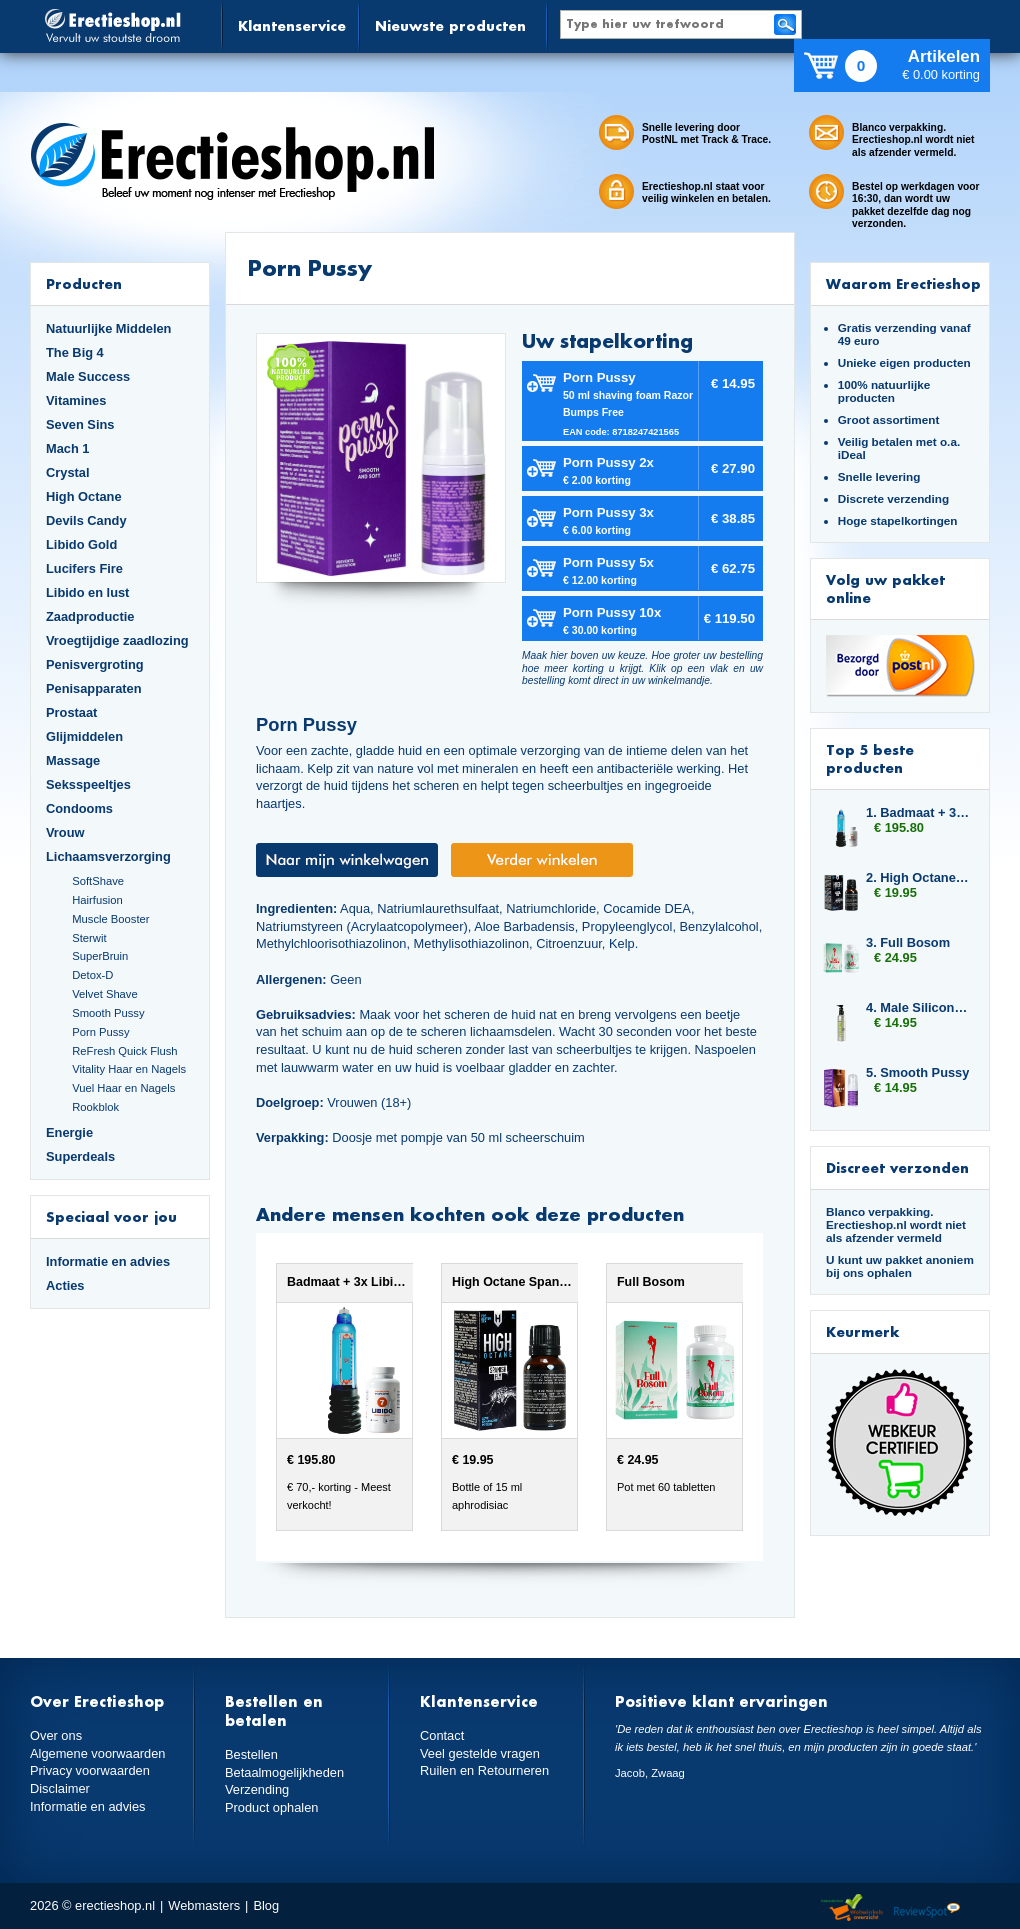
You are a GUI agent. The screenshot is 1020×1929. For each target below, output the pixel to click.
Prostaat (71, 712)
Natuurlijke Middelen (108, 328)
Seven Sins (80, 424)
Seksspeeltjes (88, 784)
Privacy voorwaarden (90, 1770)
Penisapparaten (94, 688)
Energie (69, 1132)
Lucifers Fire (84, 568)
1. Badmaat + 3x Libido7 (918, 812)
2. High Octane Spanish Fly (918, 877)
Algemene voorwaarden (98, 1753)
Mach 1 (68, 448)
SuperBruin (100, 956)
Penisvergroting (95, 664)
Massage (73, 760)
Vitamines (76, 400)
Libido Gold (81, 544)
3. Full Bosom (908, 942)
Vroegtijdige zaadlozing (117, 640)
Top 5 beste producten (870, 758)
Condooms (79, 808)
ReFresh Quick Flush (124, 1051)
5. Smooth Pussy (917, 1072)
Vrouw (65, 832)
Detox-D (92, 975)
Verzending (257, 1789)
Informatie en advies (108, 1261)
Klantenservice (292, 25)
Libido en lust (87, 592)
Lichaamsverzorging (108, 856)
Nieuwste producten (450, 25)
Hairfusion (97, 900)
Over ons (56, 1735)
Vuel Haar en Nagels (123, 1088)
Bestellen (251, 1754)
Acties (65, 1285)
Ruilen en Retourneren (484, 1770)
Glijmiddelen (84, 736)
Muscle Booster (110, 919)
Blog (266, 1905)
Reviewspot (927, 1908)
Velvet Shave (105, 994)
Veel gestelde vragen (480, 1753)
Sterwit (89, 938)
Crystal (68, 472)
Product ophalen (271, 1807)
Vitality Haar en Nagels (129, 1069)
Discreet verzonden (897, 1167)
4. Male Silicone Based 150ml (918, 1007)
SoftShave (98, 881)
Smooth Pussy (108, 1013)
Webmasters (204, 1905)
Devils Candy (86, 520)
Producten (84, 283)
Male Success (88, 376)
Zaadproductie (90, 616)
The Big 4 (75, 352)
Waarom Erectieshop (903, 283)
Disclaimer (60, 1788)
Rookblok (95, 1107)
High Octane (84, 496)
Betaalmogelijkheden (284, 1772)
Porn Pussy (100, 1032)
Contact (442, 1735)
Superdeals (80, 1156)
